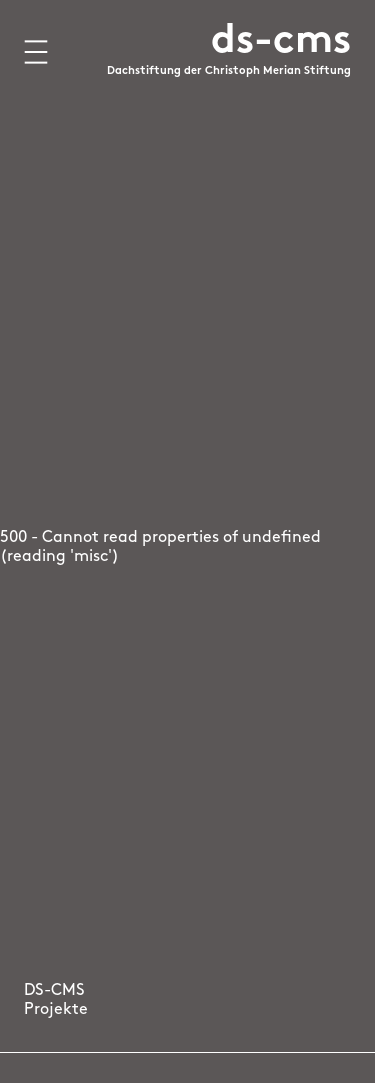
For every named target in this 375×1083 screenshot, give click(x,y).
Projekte (56, 1010)
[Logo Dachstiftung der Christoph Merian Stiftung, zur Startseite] (229, 63)
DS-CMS (54, 991)
